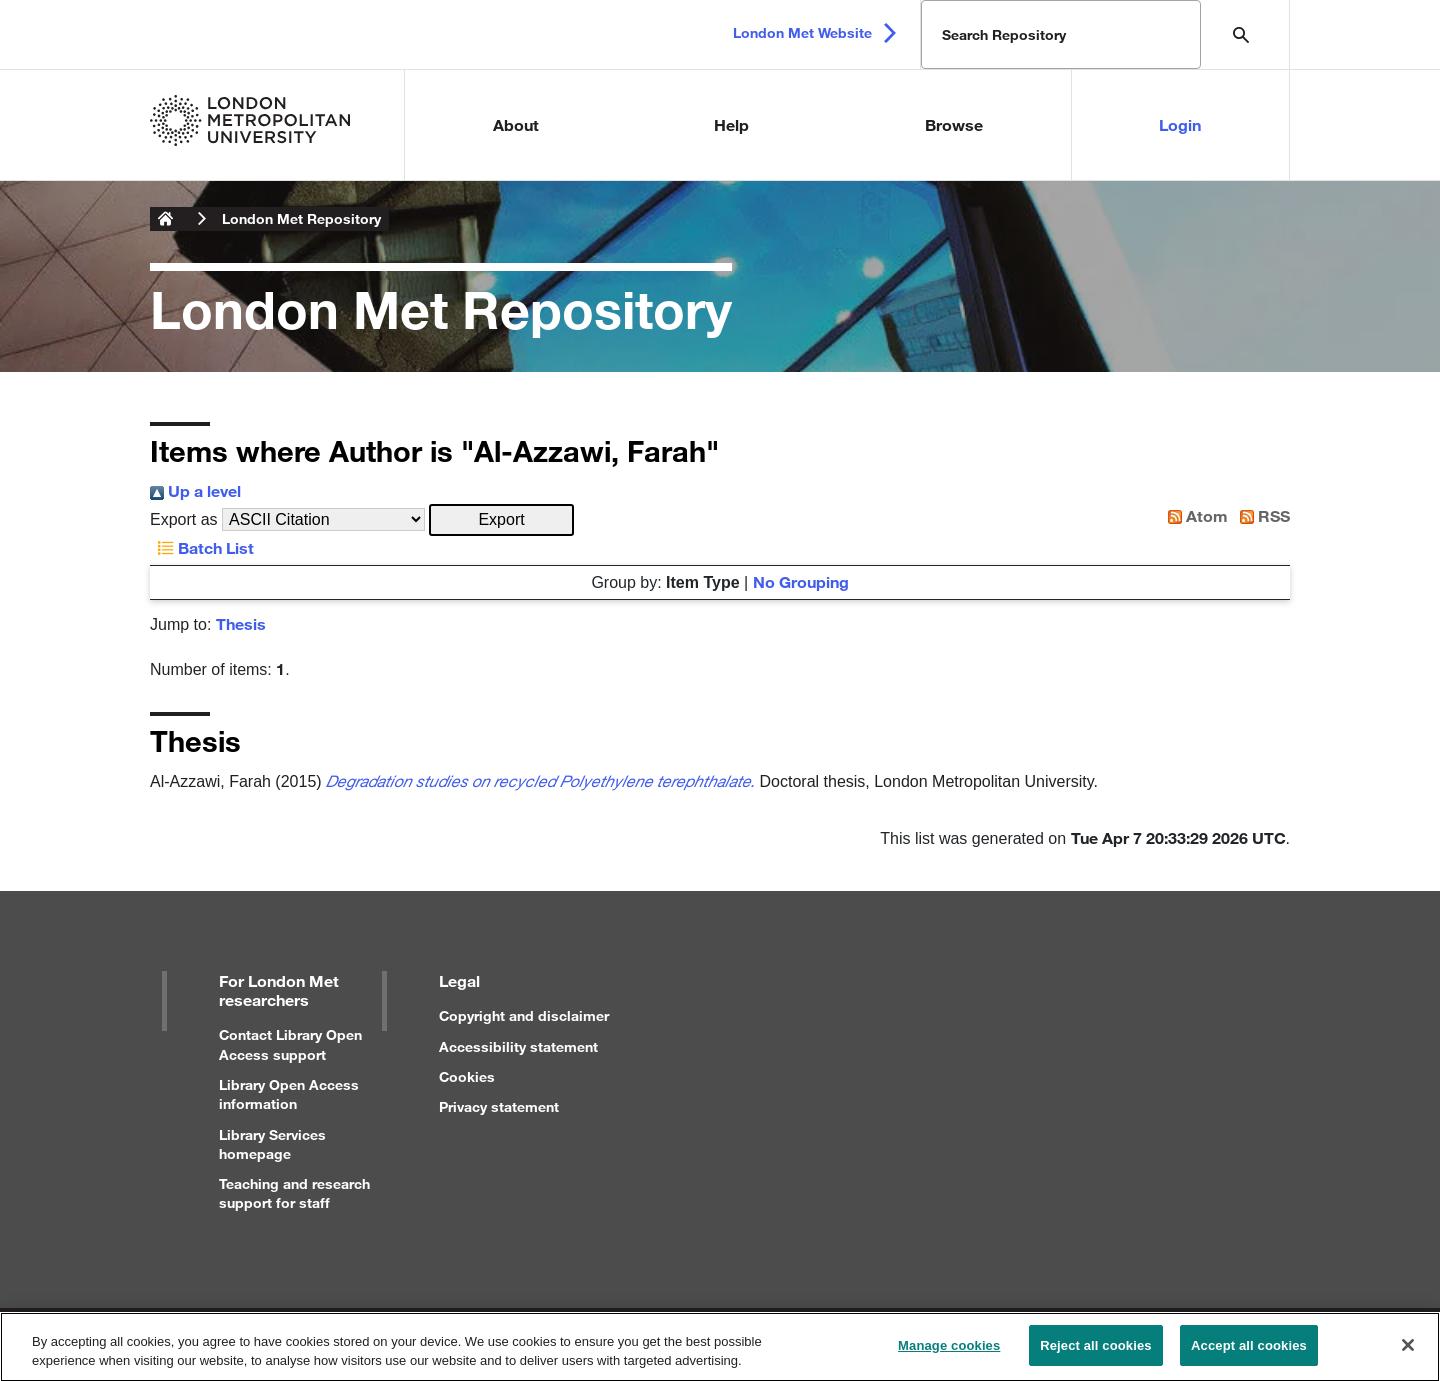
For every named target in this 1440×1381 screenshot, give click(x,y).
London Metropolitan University (166, 219)
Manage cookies (949, 1354)
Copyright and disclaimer (524, 1015)
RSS (1261, 515)
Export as (184, 519)
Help (731, 124)
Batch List (202, 547)
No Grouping (801, 581)
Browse (954, 124)
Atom (1194, 515)
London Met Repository (301, 218)
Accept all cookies (1249, 1354)
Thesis (241, 623)
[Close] (1408, 1354)
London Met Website (802, 32)
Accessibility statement (518, 1046)
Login (1180, 124)
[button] (501, 520)
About (516, 124)
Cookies (467, 1076)
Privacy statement (499, 1106)
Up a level (195, 490)
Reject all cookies (1095, 1354)
